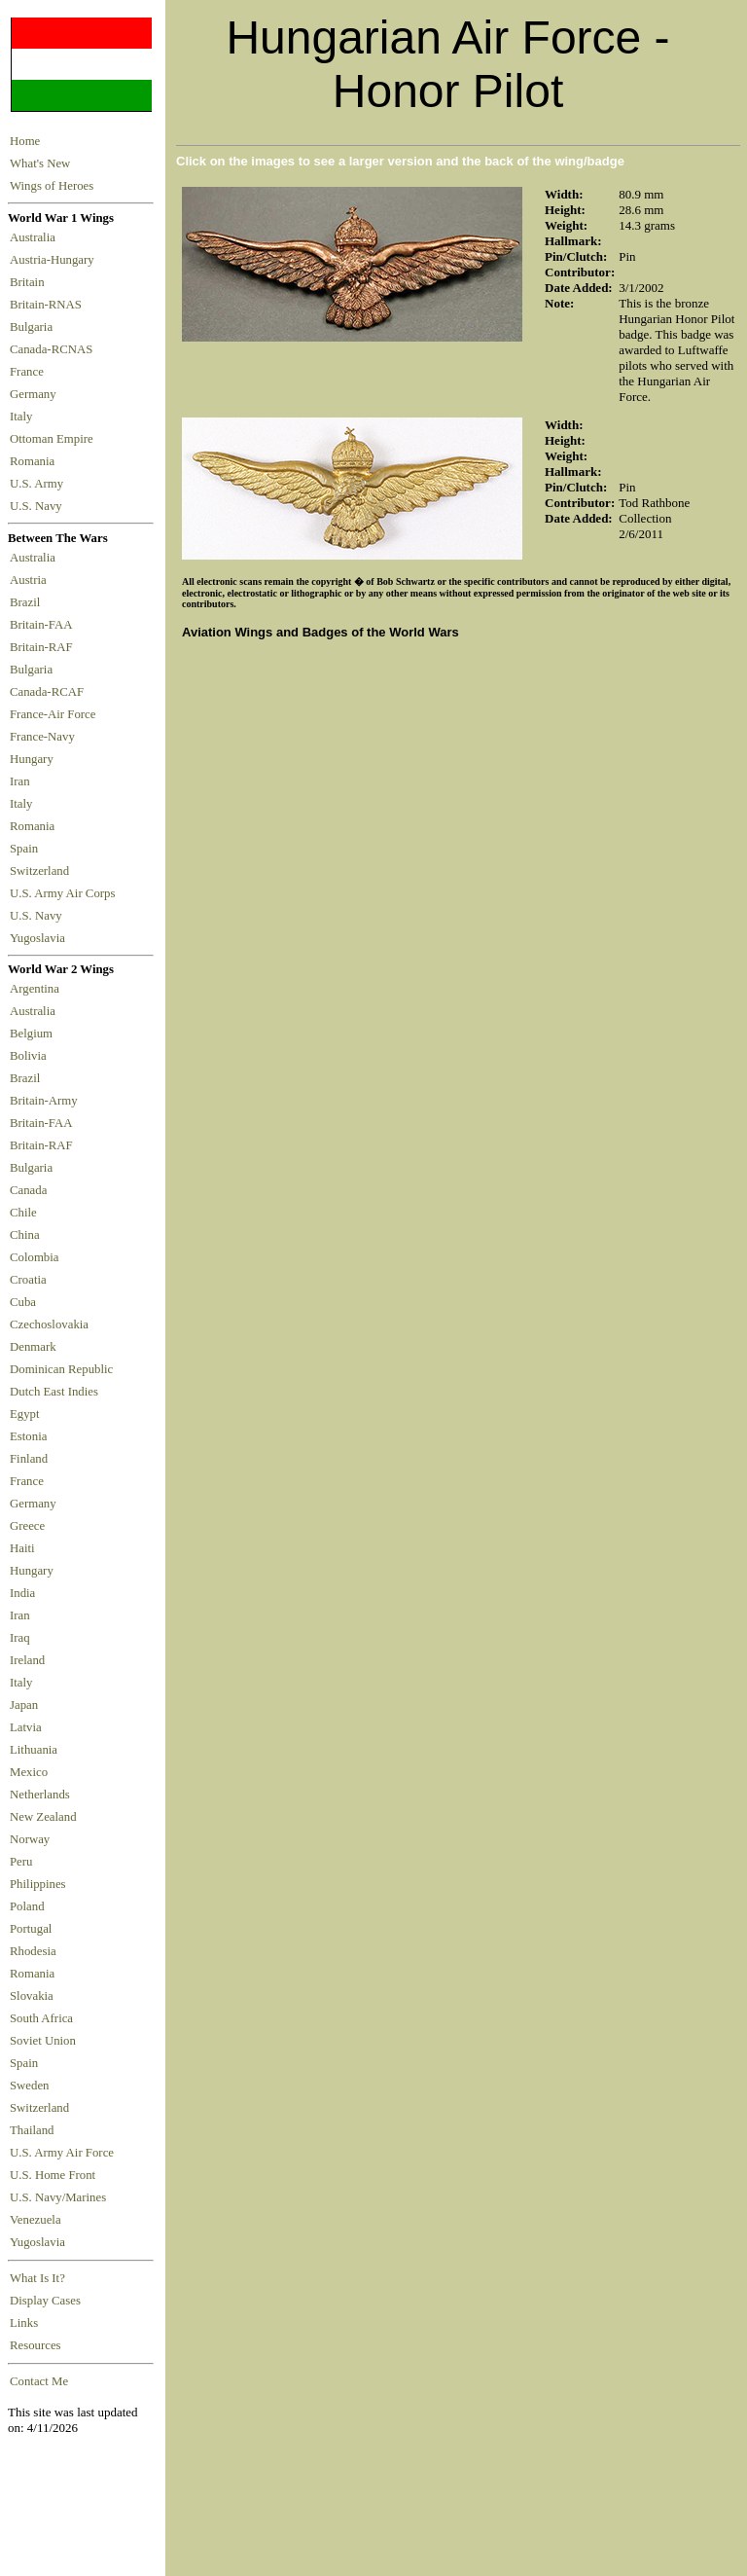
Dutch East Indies (54, 1391)
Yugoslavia (39, 938)
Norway (30, 1839)
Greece (27, 1526)
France (30, 372)
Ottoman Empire (54, 439)
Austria (31, 580)
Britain (30, 282)
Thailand (31, 2130)
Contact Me (39, 2381)
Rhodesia (33, 1951)
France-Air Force (56, 714)
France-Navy (45, 737)
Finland (29, 1459)
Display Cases (45, 2300)
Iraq (20, 1638)
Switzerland (41, 871)
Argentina (34, 989)
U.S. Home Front (52, 2175)
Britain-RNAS (49, 304)
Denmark (33, 1347)
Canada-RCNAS (54, 349)
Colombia (34, 1257)
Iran (23, 781)
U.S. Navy (37, 506)
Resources (35, 2345)
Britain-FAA (44, 625)
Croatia (28, 1280)
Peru (21, 1862)
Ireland (27, 1660)
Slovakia (31, 1996)
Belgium (31, 1033)
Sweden (30, 2085)
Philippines (38, 1884)
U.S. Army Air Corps (64, 893)
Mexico (29, 1772)
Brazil (28, 602)
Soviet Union (43, 2041)
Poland (27, 1906)
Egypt (25, 1414)
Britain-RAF (44, 647)
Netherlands (40, 1794)
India (22, 1593)
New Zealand (43, 1817)
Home (25, 141)
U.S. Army (38, 483)
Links (24, 2323)
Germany (36, 394)
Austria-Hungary (55, 260)
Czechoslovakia (49, 1324)
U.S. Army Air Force (62, 2152)
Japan (24, 1705)
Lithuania (33, 1750)
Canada (28, 1190)
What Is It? (37, 2278)
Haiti (22, 1548)
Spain (24, 848)
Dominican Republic (61, 1369)
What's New (40, 163)
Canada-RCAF (49, 692)
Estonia (28, 1436)
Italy (24, 416)
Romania (35, 461)
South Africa (41, 2018)
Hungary (34, 759)
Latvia (26, 1727)
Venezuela (35, 2220)
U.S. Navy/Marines (58, 2197)
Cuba (23, 1302)
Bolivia (28, 1056)
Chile (23, 1212)
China (25, 1235)
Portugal (31, 1929)
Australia (35, 237)
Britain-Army (44, 1100)
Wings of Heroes (51, 186)
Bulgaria (34, 327)
